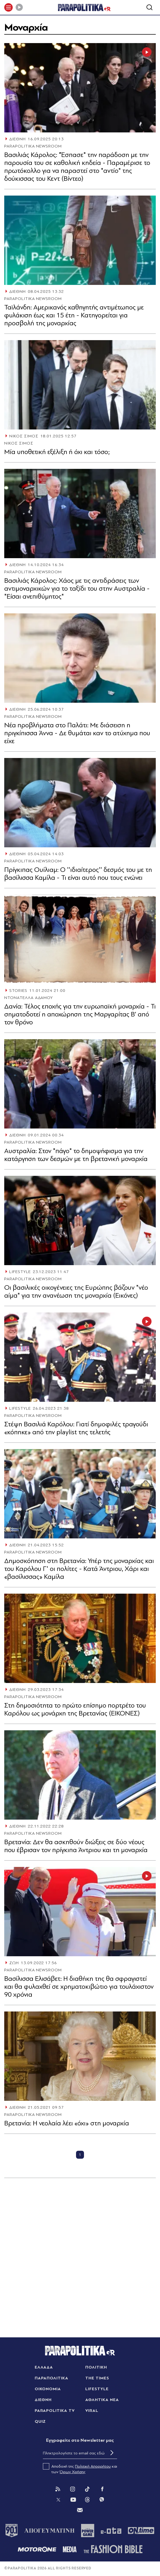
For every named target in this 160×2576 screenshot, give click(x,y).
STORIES (18, 990)
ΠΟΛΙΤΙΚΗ (96, 2367)
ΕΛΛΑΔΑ (44, 2367)
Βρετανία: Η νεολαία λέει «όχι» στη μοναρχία (66, 2123)
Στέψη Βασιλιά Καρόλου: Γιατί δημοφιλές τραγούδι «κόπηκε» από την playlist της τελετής (76, 1428)
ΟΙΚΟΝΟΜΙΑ (48, 2389)
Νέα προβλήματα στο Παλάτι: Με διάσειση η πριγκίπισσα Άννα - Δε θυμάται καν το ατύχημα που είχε (77, 733)
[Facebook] (102, 2489)
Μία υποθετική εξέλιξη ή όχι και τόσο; (57, 452)
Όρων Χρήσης (73, 2471)
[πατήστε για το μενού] (8, 7)
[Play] (19, 7)
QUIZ (40, 2421)
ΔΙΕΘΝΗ (17, 139)
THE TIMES (97, 2378)
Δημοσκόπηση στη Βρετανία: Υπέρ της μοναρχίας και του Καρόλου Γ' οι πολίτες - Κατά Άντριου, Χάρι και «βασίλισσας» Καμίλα (79, 1568)
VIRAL (91, 2410)
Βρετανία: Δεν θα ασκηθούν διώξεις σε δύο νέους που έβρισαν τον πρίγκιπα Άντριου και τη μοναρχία (76, 1846)
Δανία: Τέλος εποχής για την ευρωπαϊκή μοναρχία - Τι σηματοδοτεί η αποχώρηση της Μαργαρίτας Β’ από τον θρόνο (80, 1014)
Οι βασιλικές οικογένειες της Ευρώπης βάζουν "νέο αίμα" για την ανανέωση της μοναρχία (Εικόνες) (76, 1291)
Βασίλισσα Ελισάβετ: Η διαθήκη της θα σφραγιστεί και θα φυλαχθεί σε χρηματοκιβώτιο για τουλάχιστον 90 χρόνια (79, 1986)
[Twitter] (58, 2499)
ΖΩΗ (14, 1962)
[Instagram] (72, 2489)
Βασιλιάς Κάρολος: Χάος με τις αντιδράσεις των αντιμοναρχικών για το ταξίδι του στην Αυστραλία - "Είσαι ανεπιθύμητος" (77, 588)
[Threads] (87, 2499)
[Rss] (58, 2489)
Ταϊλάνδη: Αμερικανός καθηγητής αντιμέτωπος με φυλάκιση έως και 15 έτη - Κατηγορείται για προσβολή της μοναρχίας (74, 315)
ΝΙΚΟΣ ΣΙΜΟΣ (23, 436)
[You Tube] (73, 2499)
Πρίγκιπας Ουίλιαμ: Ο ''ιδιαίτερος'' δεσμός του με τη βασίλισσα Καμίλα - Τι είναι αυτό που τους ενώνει (78, 873)
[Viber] (102, 2499)
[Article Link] (80, 87)
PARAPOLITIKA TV (55, 2410)
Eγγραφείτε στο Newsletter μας (80, 2440)
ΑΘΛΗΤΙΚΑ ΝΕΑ (102, 2399)
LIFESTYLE (20, 1271)
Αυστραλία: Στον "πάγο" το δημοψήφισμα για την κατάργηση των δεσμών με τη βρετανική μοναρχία (76, 1155)
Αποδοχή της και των (80, 2468)
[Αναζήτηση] (149, 7)
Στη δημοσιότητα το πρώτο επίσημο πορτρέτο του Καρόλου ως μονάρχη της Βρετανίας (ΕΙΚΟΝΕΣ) (75, 1709)
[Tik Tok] (87, 2489)
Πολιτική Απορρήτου (93, 2466)
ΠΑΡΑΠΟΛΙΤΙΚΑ (52, 2378)
